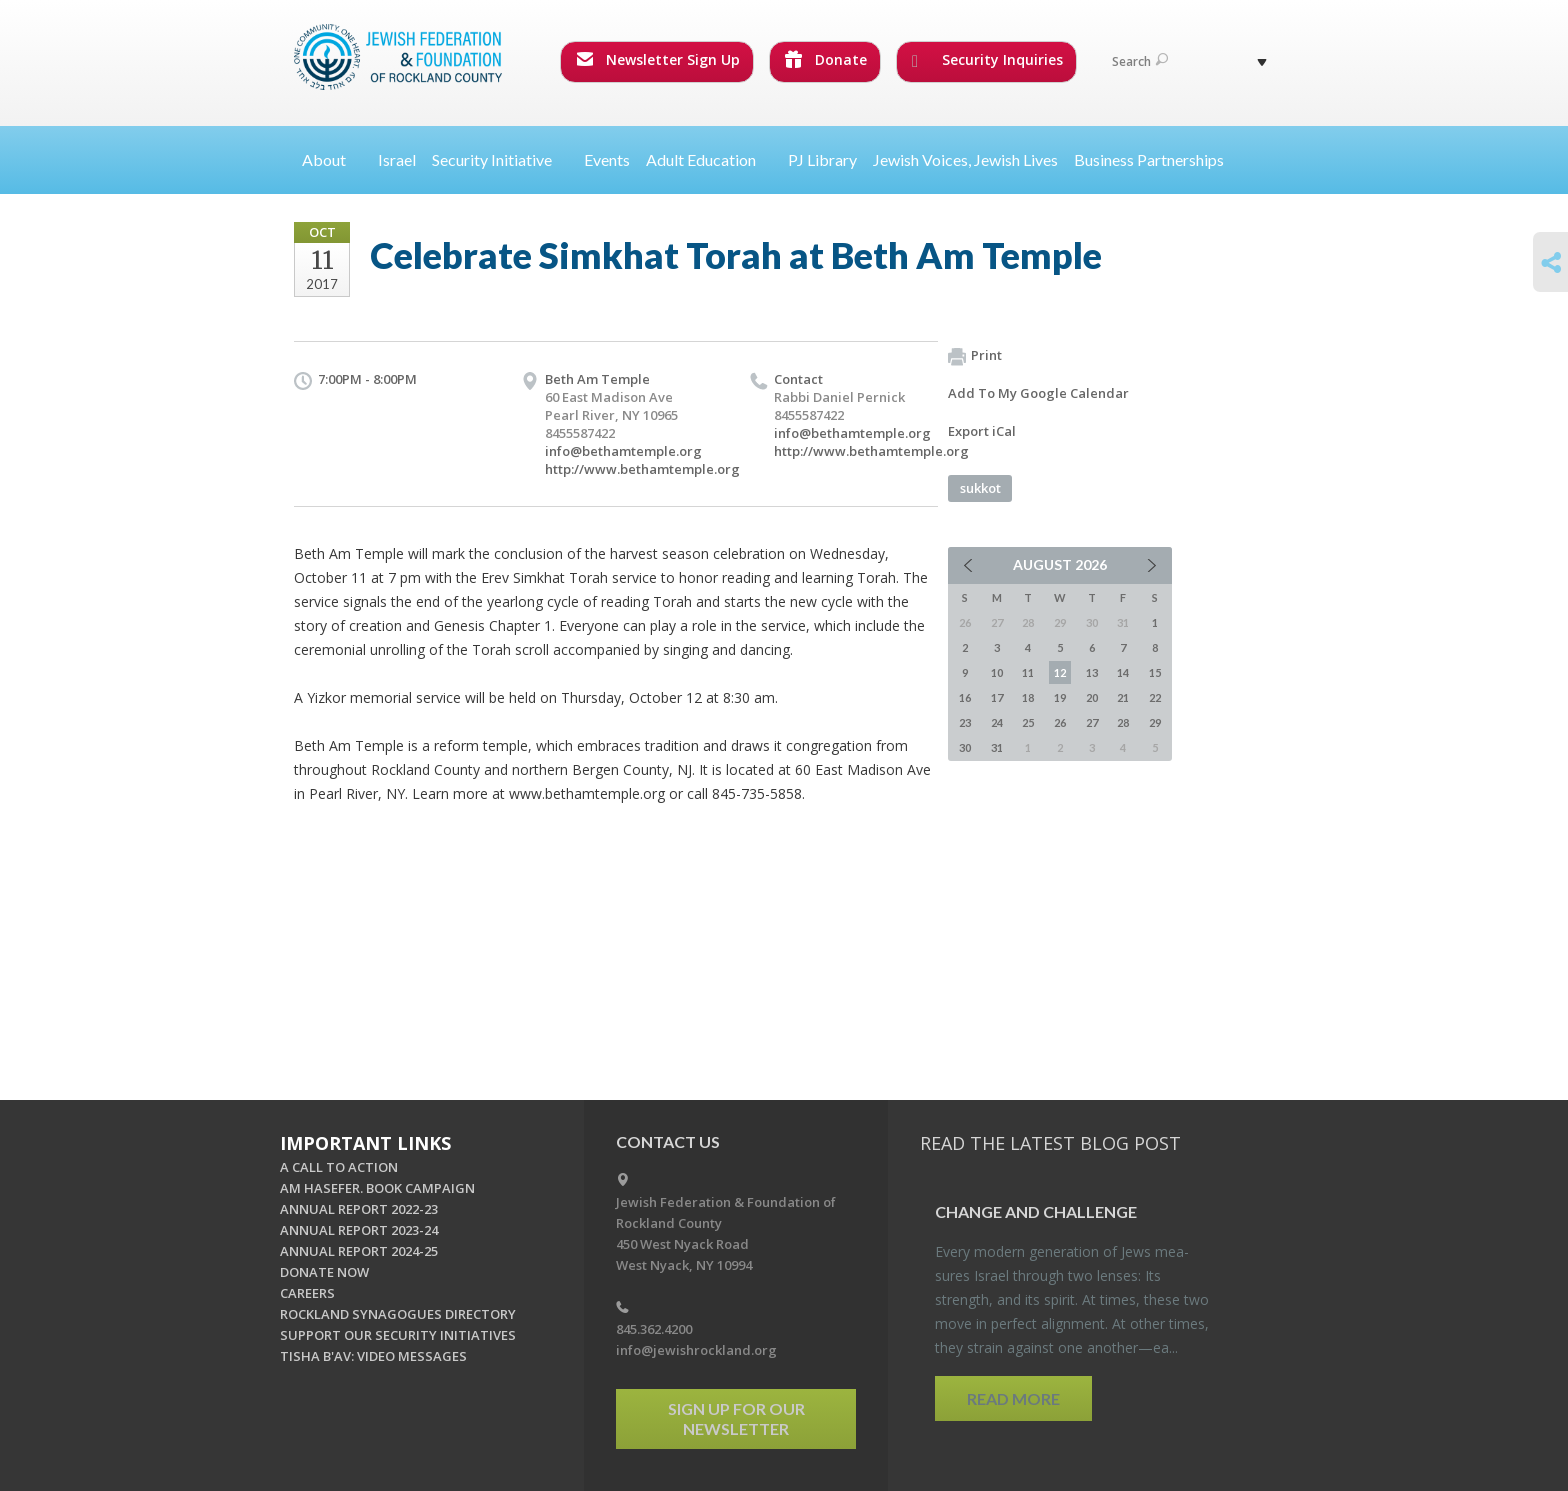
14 (1123, 672)
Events (607, 159)
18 (1028, 697)
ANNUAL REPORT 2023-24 (359, 1230)
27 (1092, 722)
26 (1060, 722)
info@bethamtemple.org (623, 451)
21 (1123, 697)
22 (1155, 697)
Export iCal (982, 431)
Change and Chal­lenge (1036, 1211)
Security (500, 159)
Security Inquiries (987, 60)
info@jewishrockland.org (696, 1350)
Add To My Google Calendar (1038, 393)
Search (1140, 61)
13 (1092, 672)
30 (965, 747)
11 (1028, 672)
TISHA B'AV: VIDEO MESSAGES (373, 1356)
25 (1028, 722)
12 (1060, 672)
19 (1060, 697)
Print (975, 356)
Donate (826, 59)
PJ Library (822, 159)
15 (1155, 672)
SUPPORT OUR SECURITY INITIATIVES (398, 1335)
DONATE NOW (324, 1272)
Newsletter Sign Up (658, 59)
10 (997, 672)
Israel (397, 159)
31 (997, 747)
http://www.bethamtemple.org (642, 469)
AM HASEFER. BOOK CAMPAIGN (377, 1188)
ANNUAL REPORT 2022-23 (359, 1209)
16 (965, 697)
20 (1092, 697)
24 (997, 722)
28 (1123, 722)
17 (997, 697)
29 (1155, 722)
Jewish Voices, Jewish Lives (965, 159)
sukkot (980, 488)
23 (965, 722)
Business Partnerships (1149, 159)
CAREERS (307, 1293)
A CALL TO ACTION (339, 1167)
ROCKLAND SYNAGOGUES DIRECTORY (398, 1314)
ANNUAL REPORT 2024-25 (359, 1251)
